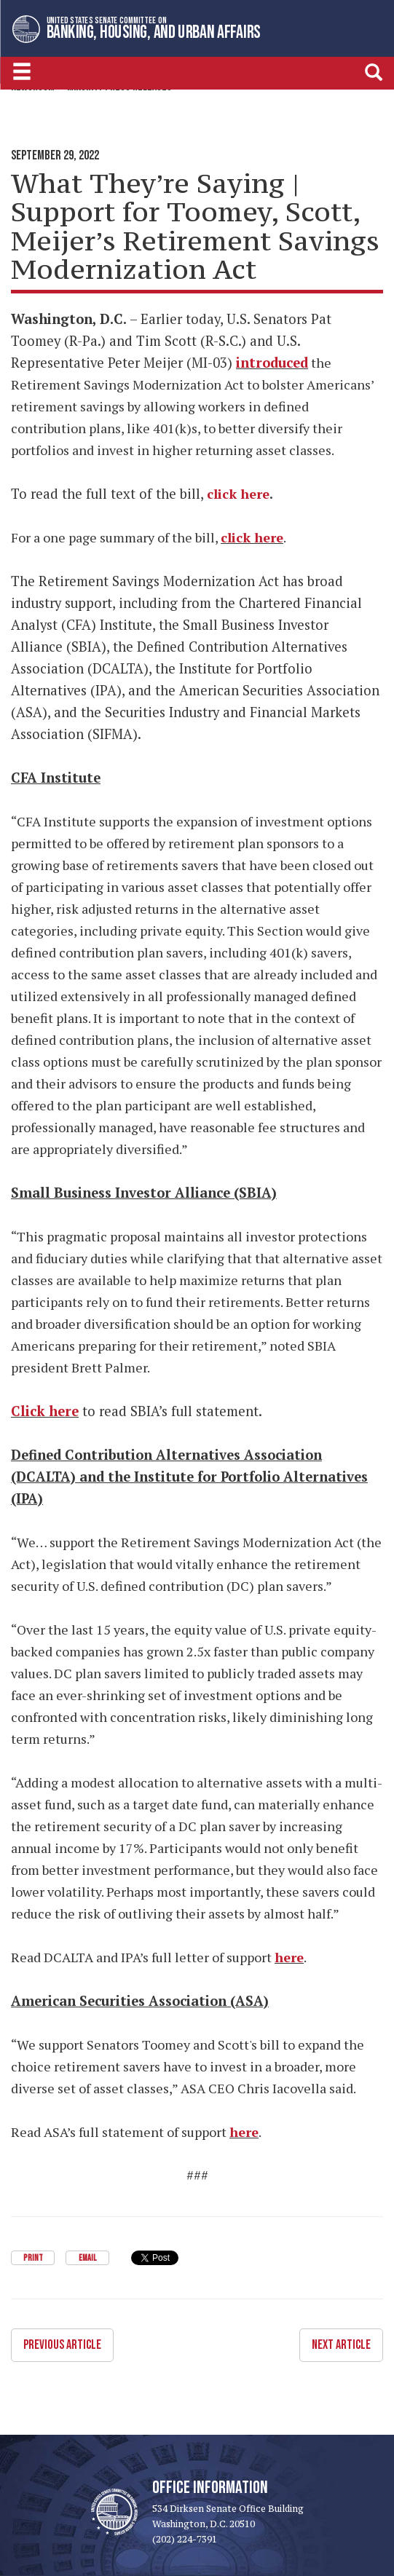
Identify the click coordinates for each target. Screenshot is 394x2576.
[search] (373, 72)
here (289, 1957)
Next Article (341, 2344)
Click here (45, 1411)
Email (87, 2258)
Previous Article (62, 2344)
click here (252, 537)
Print (33, 2258)
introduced (272, 362)
